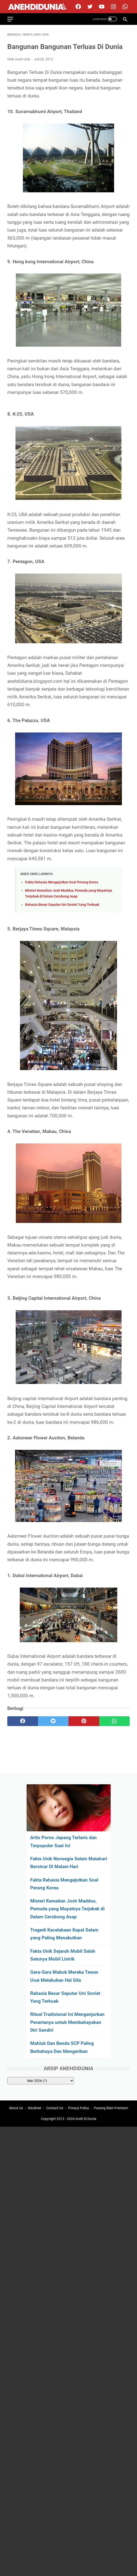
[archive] (40, 2080)
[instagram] (113, 6)
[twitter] (89, 6)
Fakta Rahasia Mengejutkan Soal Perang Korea (61, 882)
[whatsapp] (114, 1721)
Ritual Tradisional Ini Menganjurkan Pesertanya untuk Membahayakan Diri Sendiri (67, 2022)
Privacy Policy (78, 2108)
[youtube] (101, 6)
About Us (16, 2108)
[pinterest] (83, 1721)
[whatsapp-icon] (124, 6)
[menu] (13, 19)
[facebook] (77, 6)
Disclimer (34, 2108)
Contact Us (54, 2108)
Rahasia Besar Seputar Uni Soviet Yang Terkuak (62, 905)
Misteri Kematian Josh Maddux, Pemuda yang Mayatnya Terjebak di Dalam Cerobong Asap (67, 1909)
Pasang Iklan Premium (111, 2108)
